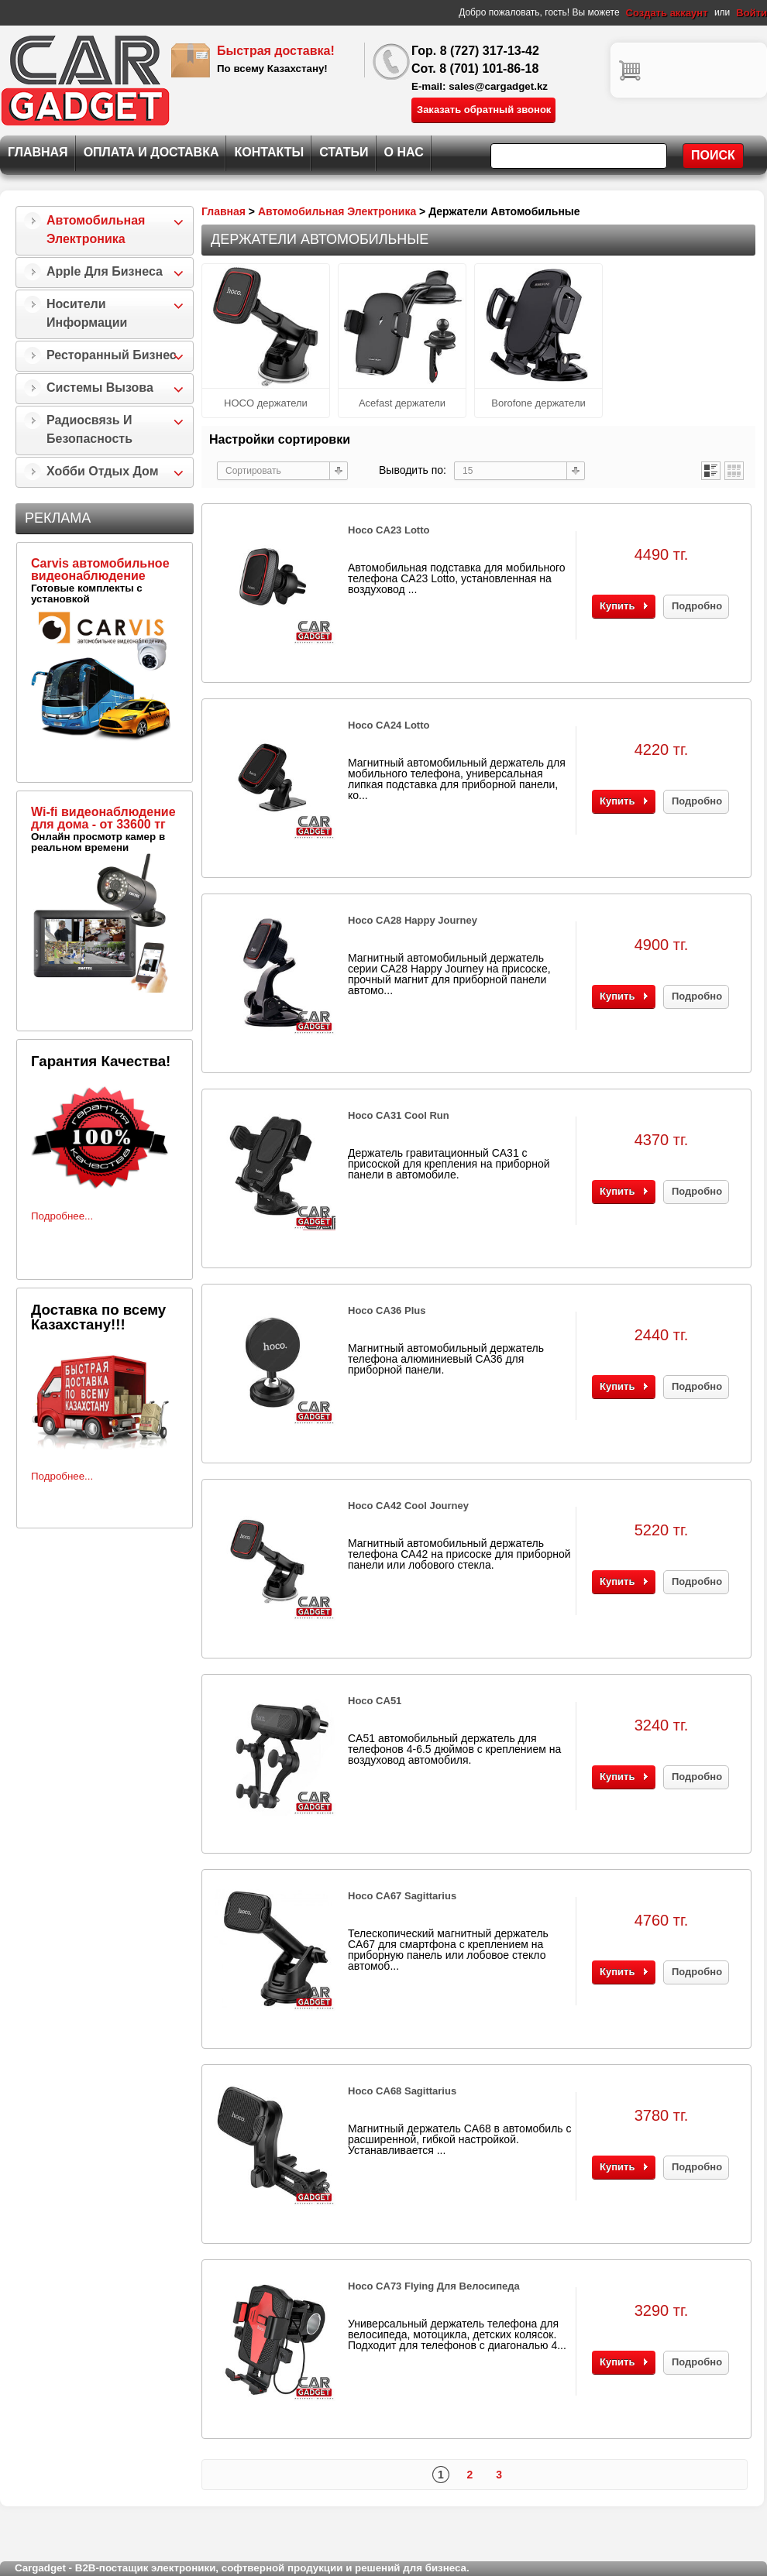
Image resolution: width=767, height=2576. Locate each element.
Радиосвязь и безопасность (89, 429)
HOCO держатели (266, 403)
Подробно (697, 606)
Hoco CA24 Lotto (388, 725)
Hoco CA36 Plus (386, 1310)
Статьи (343, 152)
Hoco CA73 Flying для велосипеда (434, 2286)
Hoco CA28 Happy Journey (412, 920)
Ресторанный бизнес (111, 355)
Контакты (269, 152)
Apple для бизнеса (104, 271)
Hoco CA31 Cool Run (398, 1115)
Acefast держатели (402, 403)
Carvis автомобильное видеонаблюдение (100, 569)
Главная (38, 152)
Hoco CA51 (374, 1700)
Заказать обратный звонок (484, 109)
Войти (751, 13)
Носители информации (86, 313)
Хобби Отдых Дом (102, 471)
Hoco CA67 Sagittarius (402, 1896)
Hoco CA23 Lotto (388, 530)
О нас (404, 152)
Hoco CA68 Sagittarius (402, 2091)
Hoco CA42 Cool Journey (408, 1505)
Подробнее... (62, 1216)
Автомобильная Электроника (95, 229)
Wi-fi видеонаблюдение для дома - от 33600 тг (103, 818)
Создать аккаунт (667, 13)
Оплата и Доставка (151, 152)
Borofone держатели (538, 403)
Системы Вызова (99, 387)
